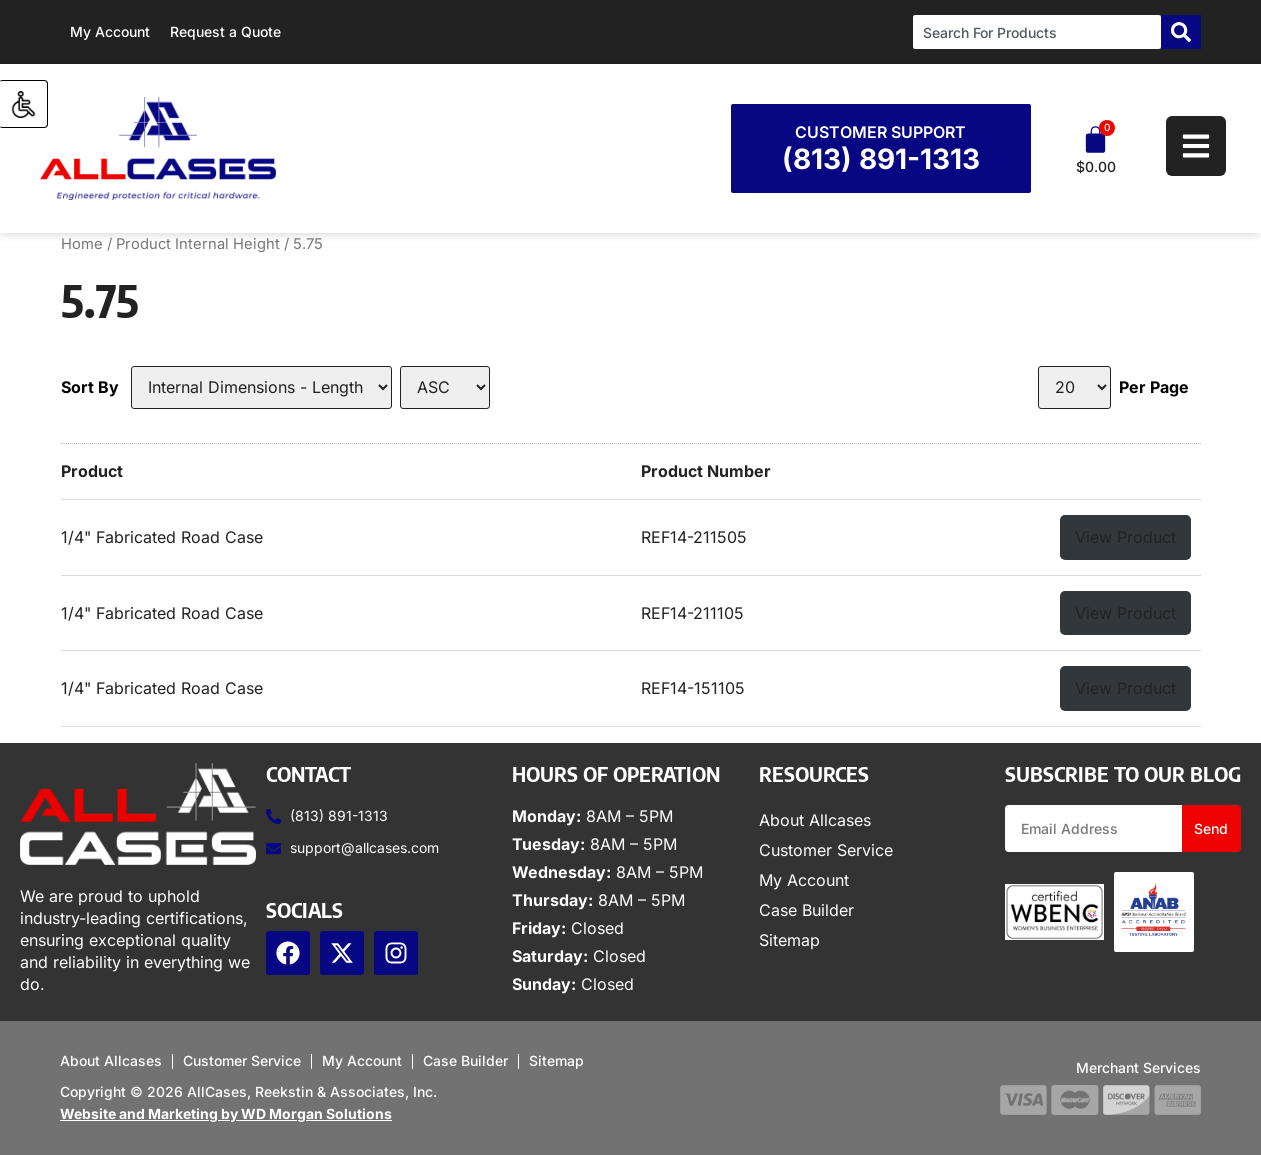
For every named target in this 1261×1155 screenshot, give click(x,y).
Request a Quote (225, 31)
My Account (110, 31)
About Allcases (815, 820)
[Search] (1181, 32)
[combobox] (1037, 32)
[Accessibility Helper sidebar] (24, 104)
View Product (1125, 537)
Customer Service (826, 850)
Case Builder (806, 910)
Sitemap (789, 940)
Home (82, 244)
